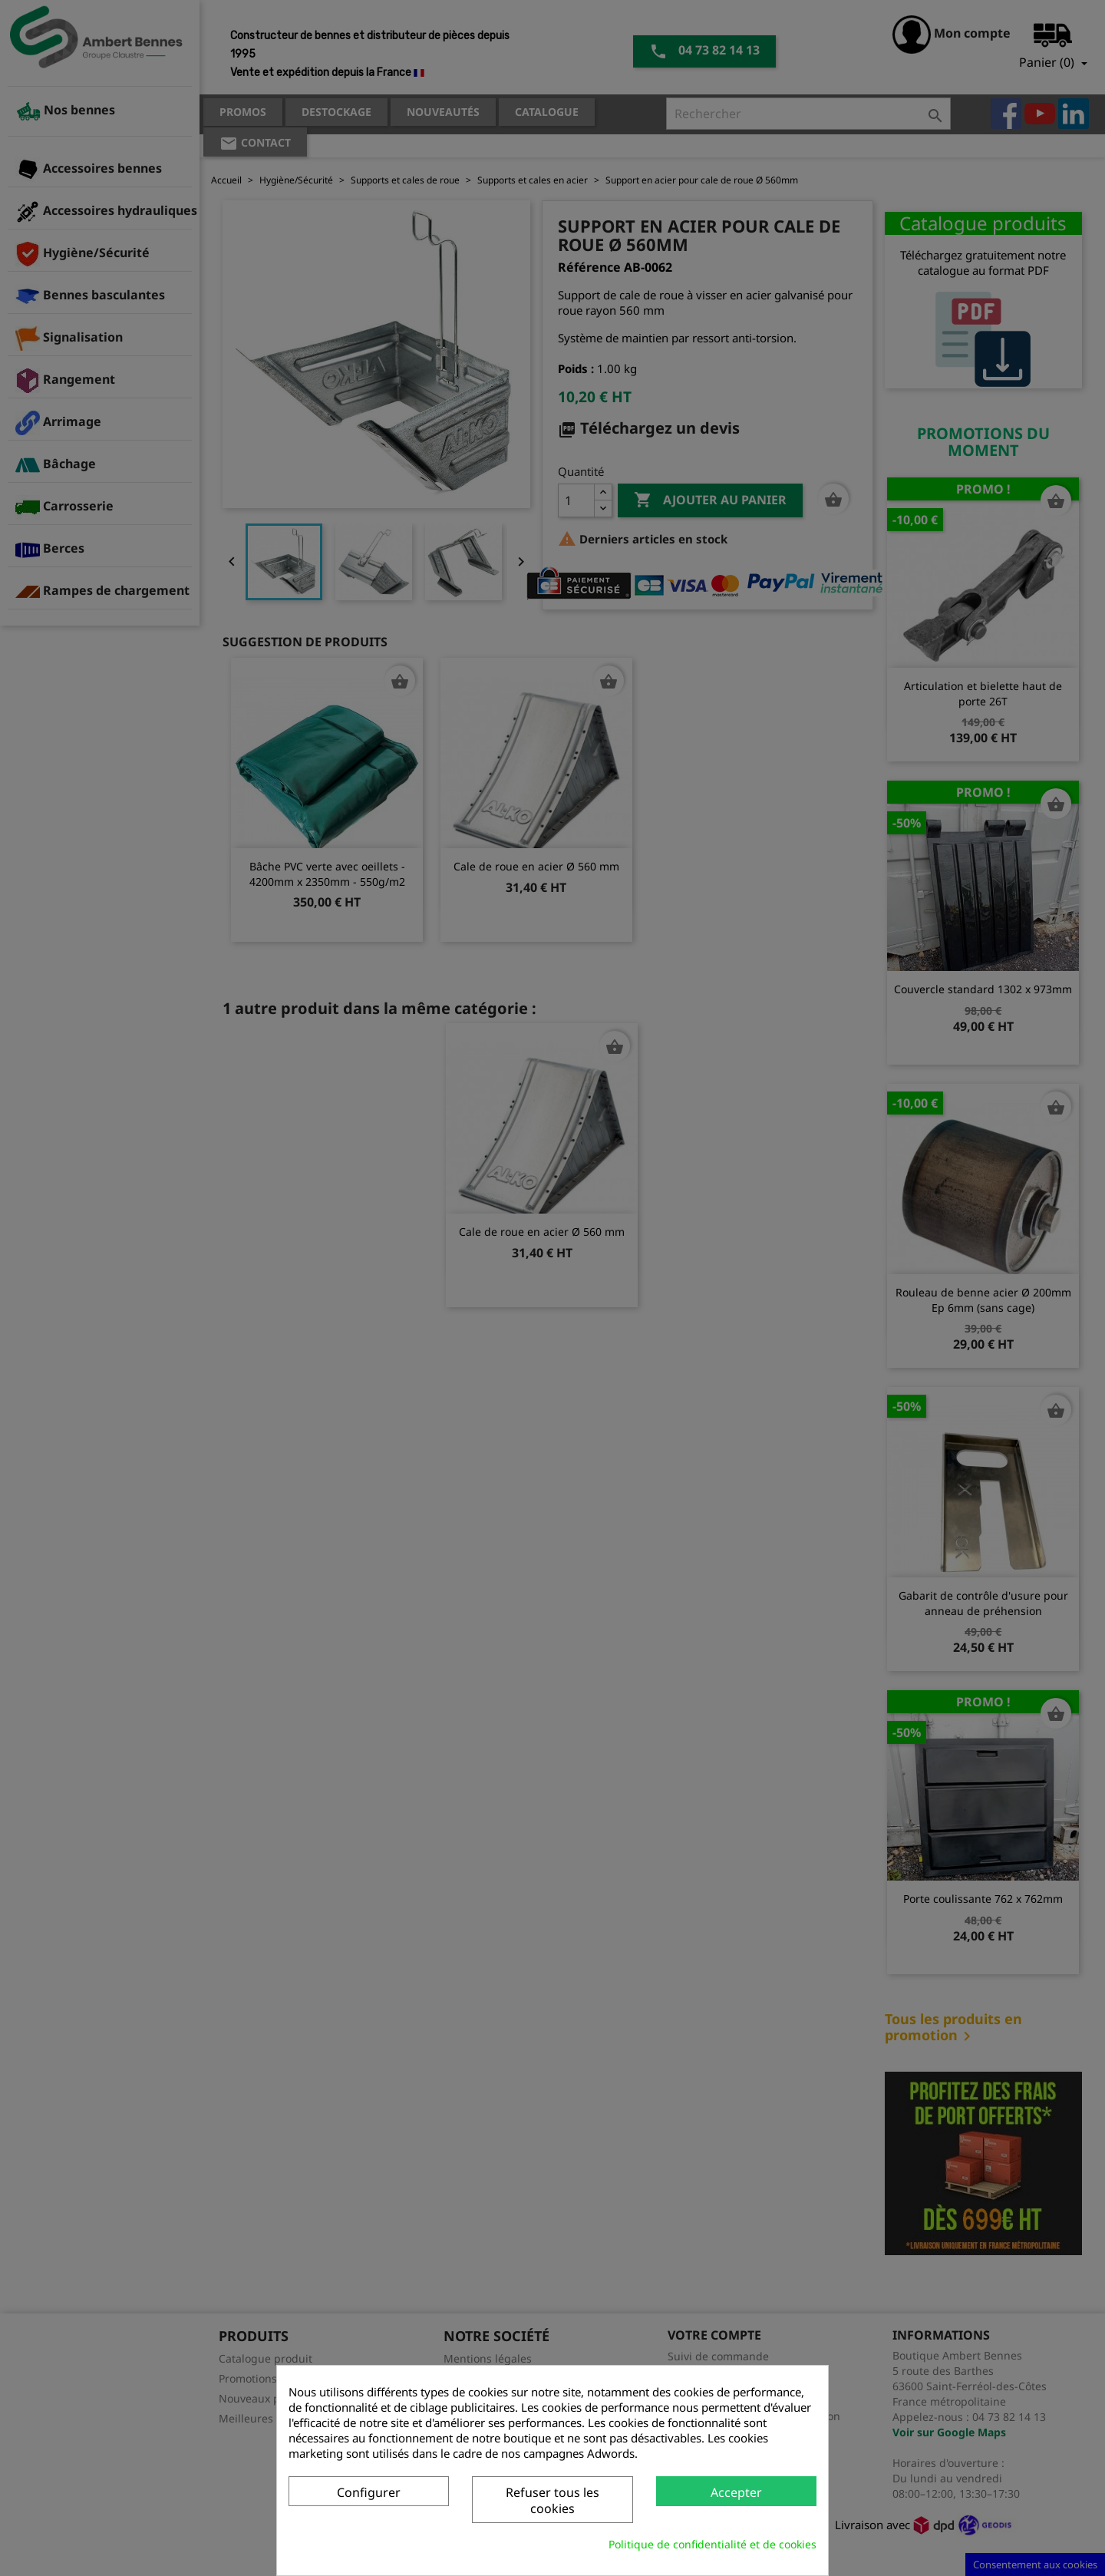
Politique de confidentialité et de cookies (712, 2544)
